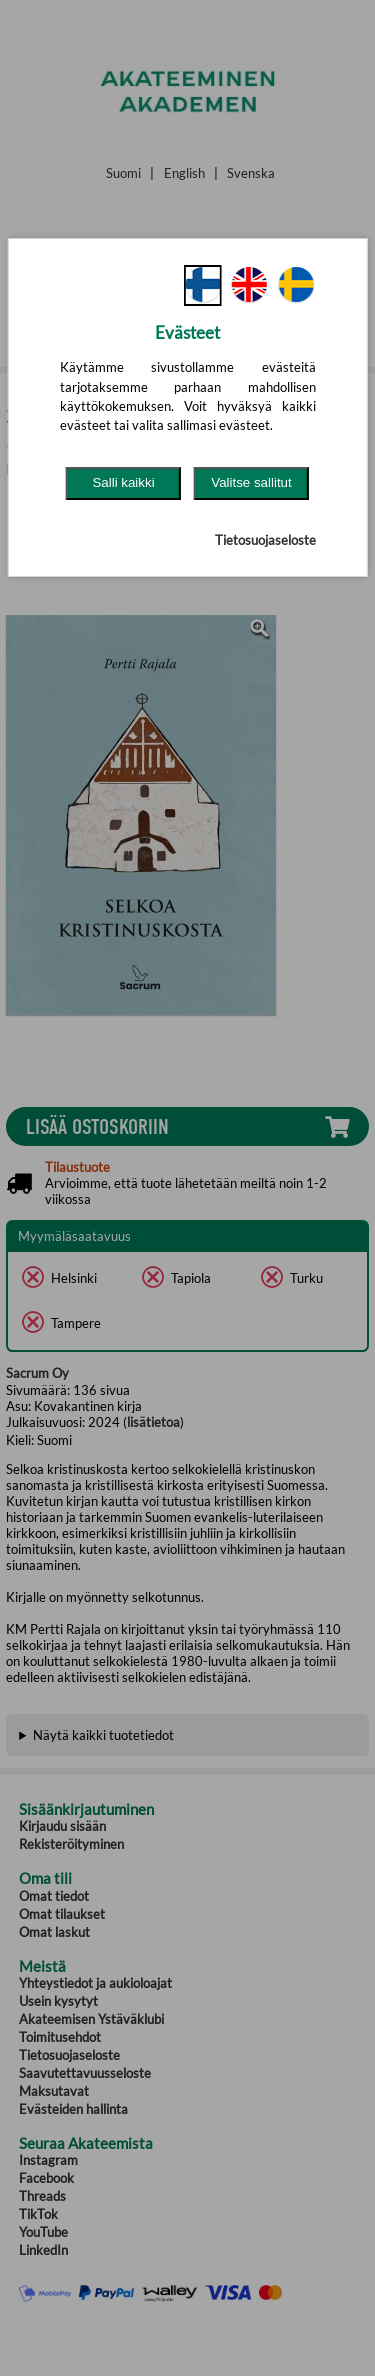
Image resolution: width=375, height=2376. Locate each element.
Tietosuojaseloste (265, 540)
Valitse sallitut (251, 482)
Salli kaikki (123, 482)
